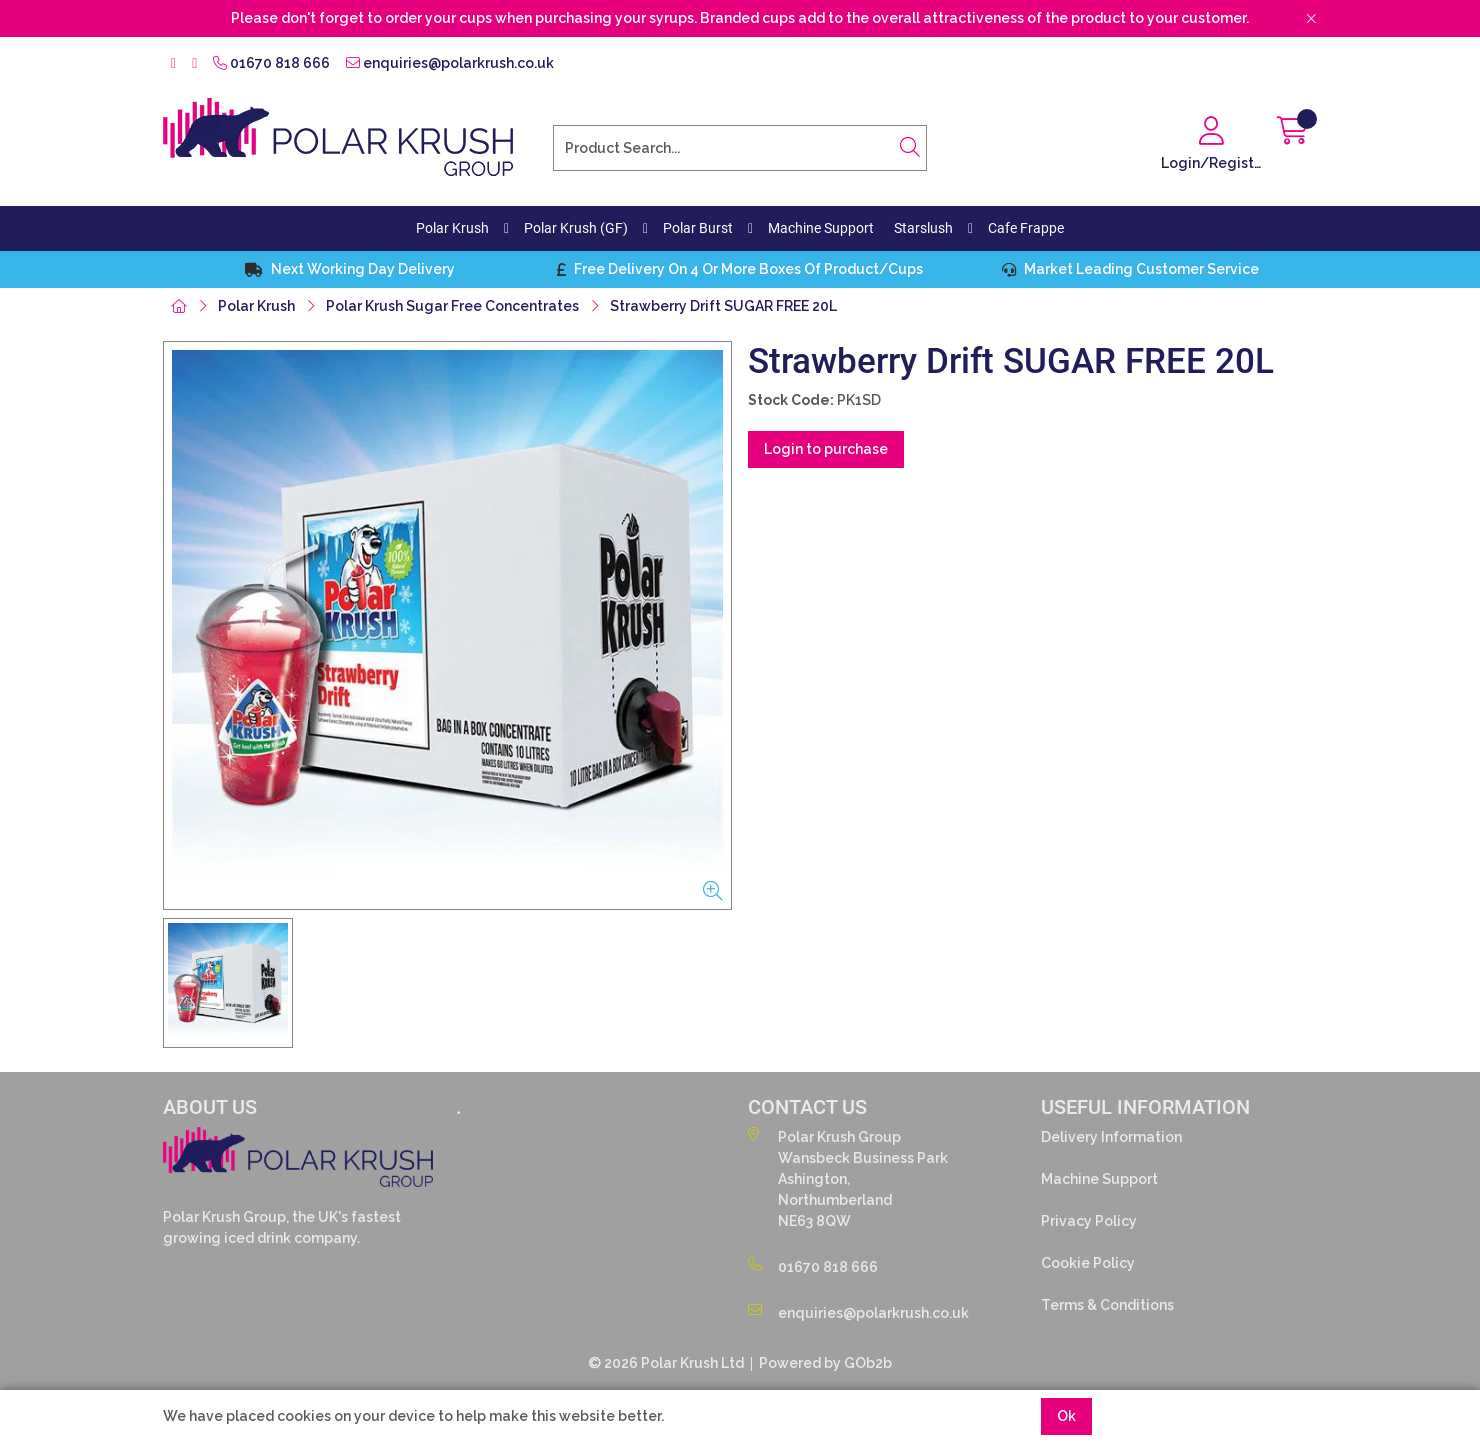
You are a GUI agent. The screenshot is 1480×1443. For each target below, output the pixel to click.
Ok (1066, 1416)
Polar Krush (452, 228)
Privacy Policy (1089, 1221)
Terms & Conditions (1107, 1305)
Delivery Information (1111, 1137)
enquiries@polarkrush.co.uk (450, 63)
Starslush (923, 228)
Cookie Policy (1088, 1263)
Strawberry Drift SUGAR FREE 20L (723, 306)
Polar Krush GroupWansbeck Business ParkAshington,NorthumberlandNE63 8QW (848, 1178)
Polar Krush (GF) (576, 228)
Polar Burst (698, 228)
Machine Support (821, 228)
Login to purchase (826, 449)
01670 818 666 (271, 63)
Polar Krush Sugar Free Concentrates (452, 306)
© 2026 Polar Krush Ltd (666, 1363)
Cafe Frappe (1026, 228)
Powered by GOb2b (825, 1363)
